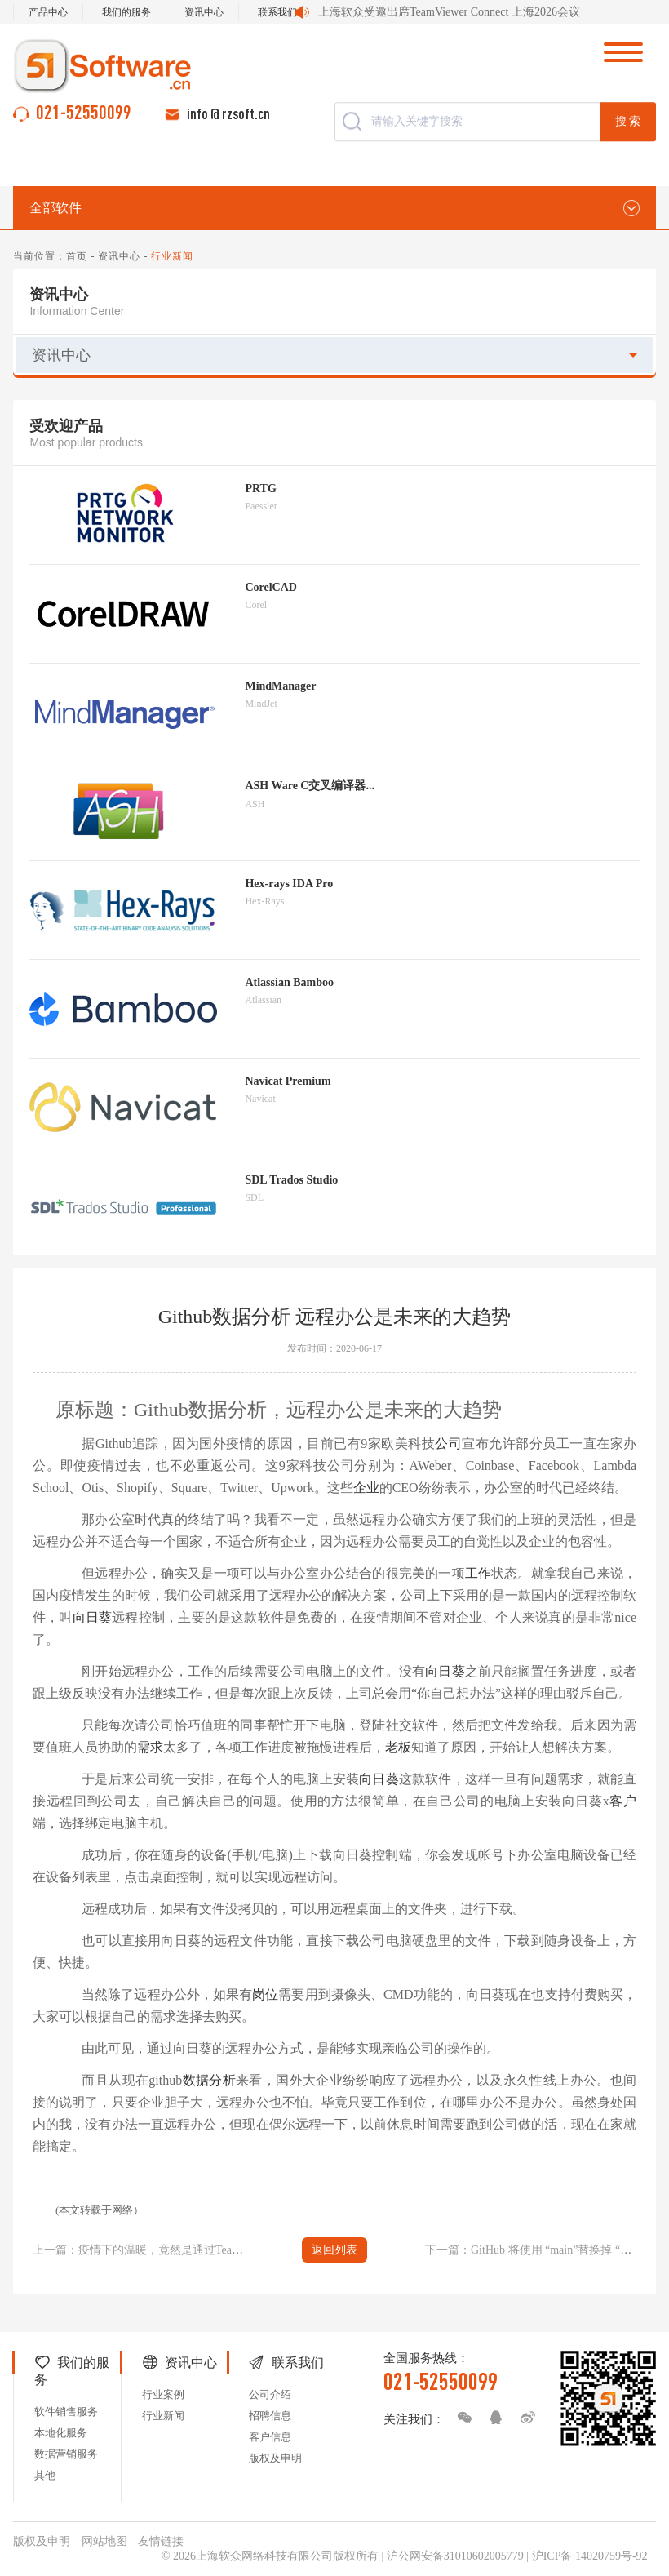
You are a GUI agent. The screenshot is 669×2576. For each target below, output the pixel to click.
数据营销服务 (66, 2454)
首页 (76, 256)
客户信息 (270, 2437)
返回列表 (334, 2250)
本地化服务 (60, 2433)
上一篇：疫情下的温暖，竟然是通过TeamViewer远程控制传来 (187, 2250)
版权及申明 (275, 2458)
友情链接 (161, 2541)
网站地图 (104, 2541)
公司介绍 (270, 2394)
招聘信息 (270, 2415)
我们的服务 (126, 12)
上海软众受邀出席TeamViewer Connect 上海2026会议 (449, 12)
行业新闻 (163, 2415)
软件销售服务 (66, 2411)
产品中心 (48, 12)
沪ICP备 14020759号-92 (590, 2556)
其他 (44, 2475)
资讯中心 (204, 12)
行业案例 (163, 2394)
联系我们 (277, 12)
